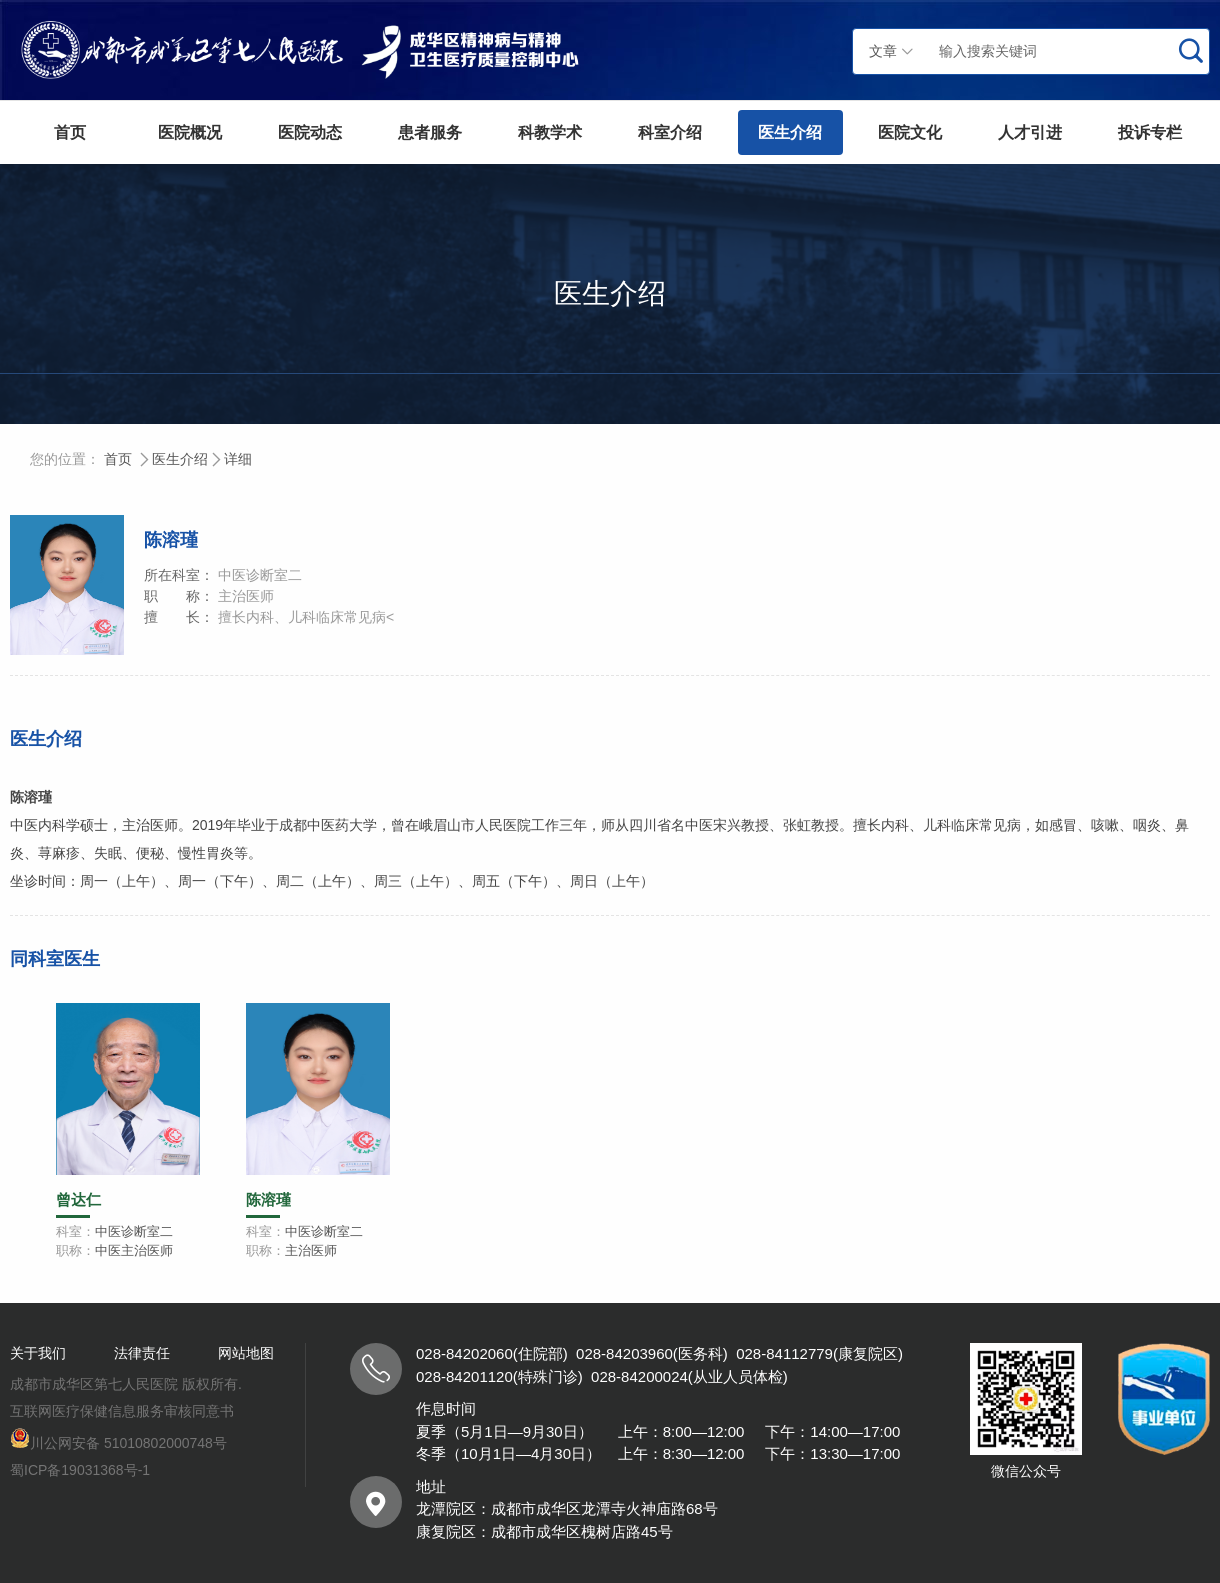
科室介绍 (670, 132)
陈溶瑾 (268, 1199)
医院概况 (190, 132)
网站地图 (246, 1353)
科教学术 (550, 132)
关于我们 (38, 1353)
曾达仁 (78, 1199)
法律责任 (142, 1353)
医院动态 (310, 132)
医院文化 (910, 132)
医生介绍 (790, 132)
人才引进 (1030, 132)
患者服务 (430, 132)
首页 (70, 132)
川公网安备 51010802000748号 (118, 1443)
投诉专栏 (1150, 132)
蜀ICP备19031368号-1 (80, 1470)
